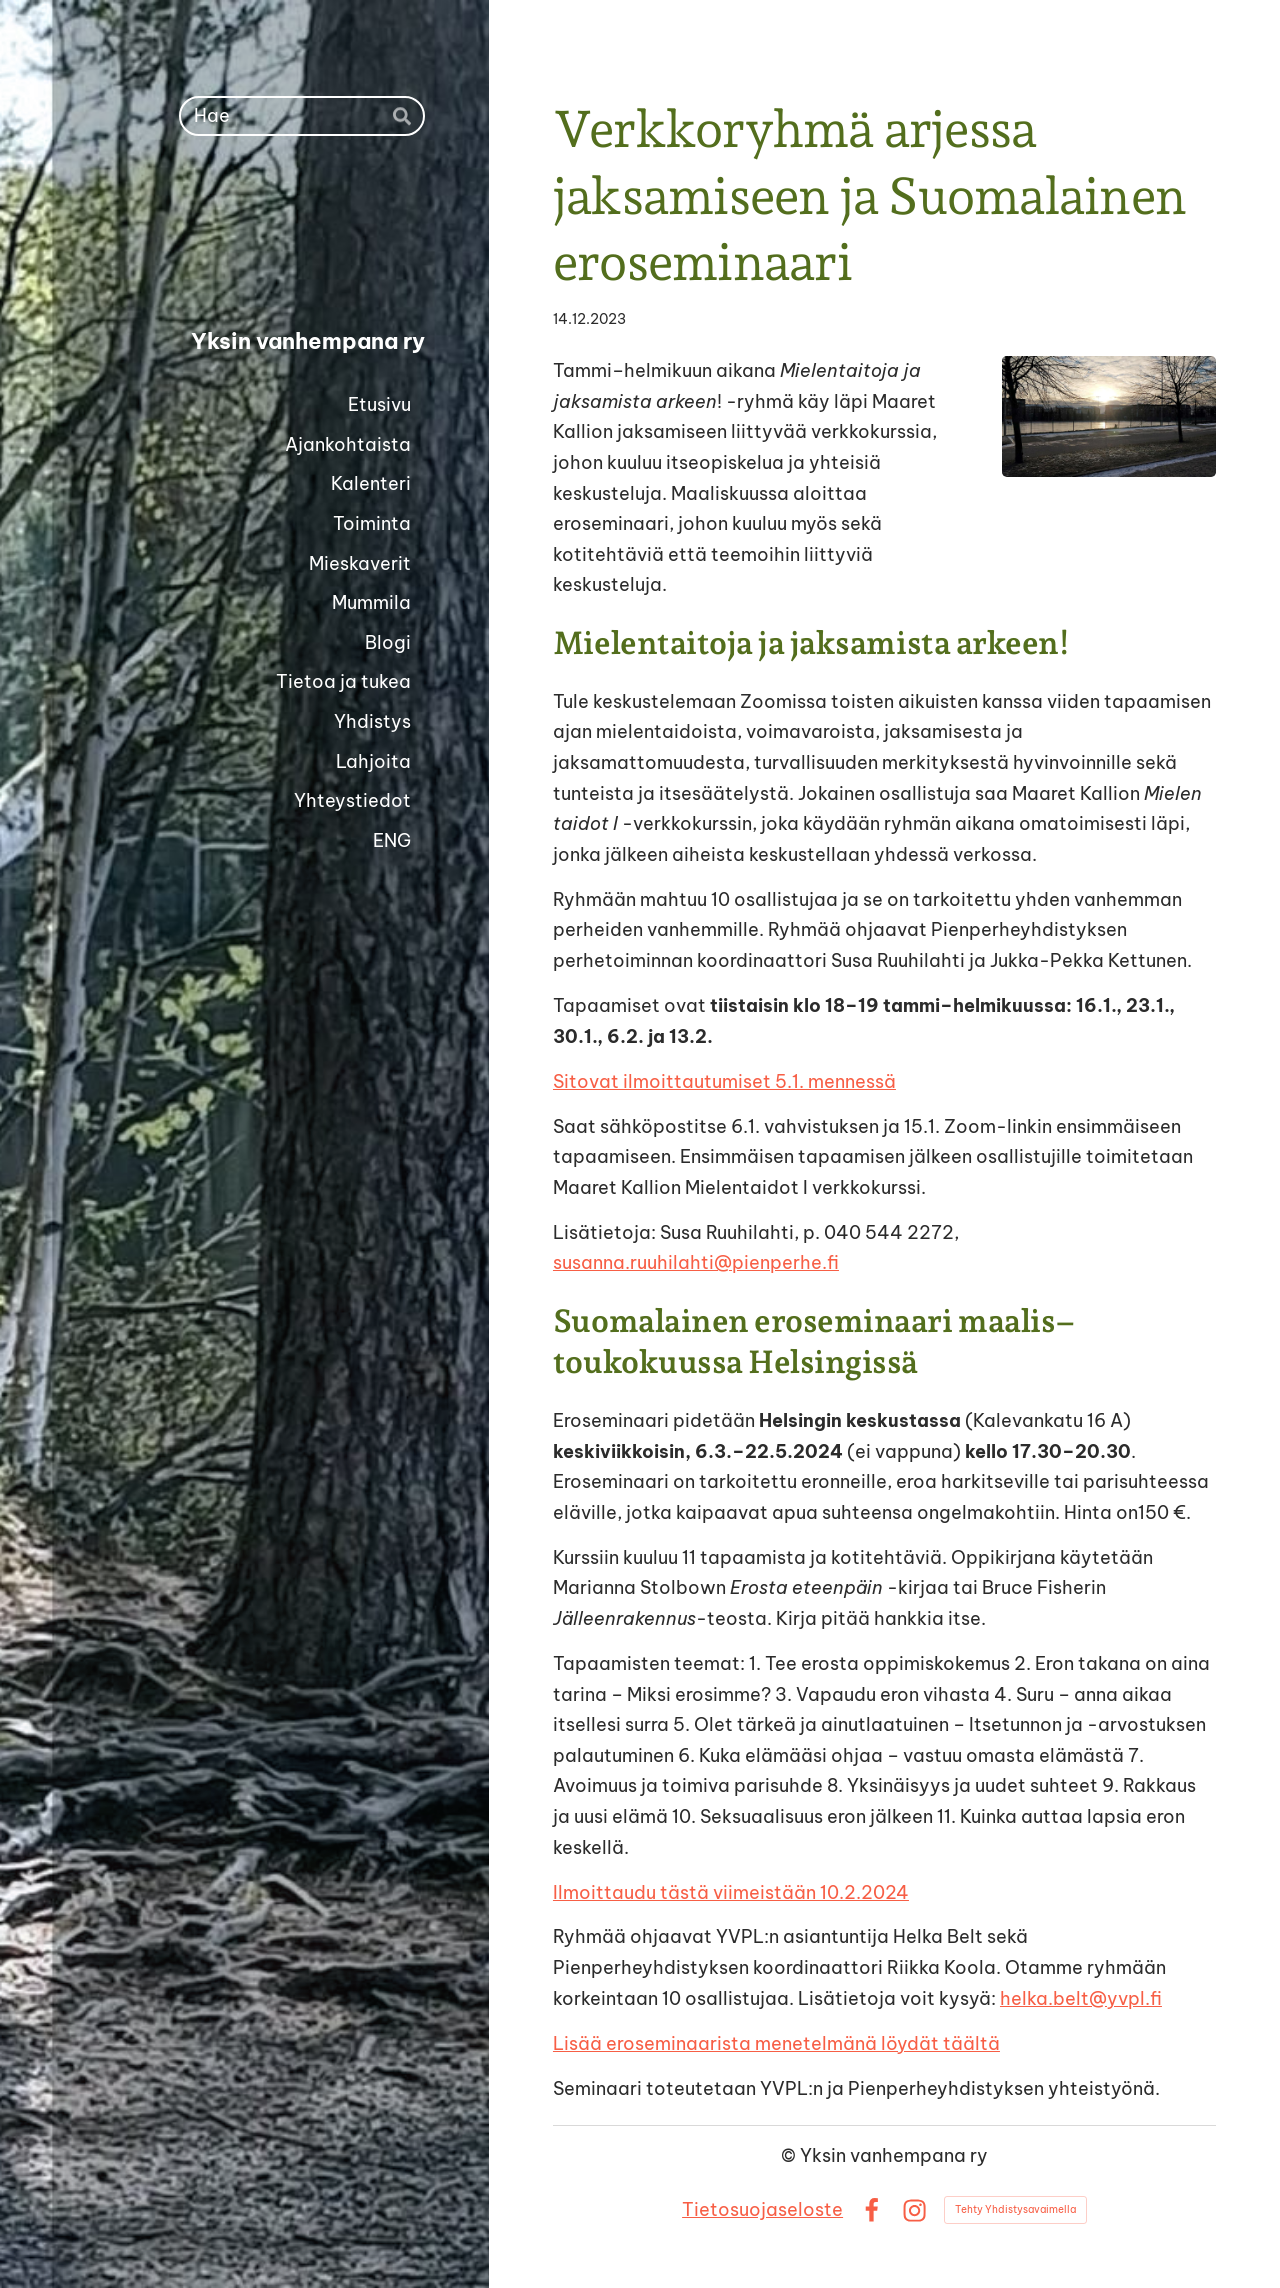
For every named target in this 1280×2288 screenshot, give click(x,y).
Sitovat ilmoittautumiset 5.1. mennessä (724, 1081)
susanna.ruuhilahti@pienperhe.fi (696, 1262)
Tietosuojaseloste (762, 2209)
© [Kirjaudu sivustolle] (790, 2155)
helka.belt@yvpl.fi (1081, 1998)
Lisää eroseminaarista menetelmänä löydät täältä (776, 2043)
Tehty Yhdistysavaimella (1015, 2209)
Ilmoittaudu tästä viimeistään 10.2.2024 (731, 1892)
